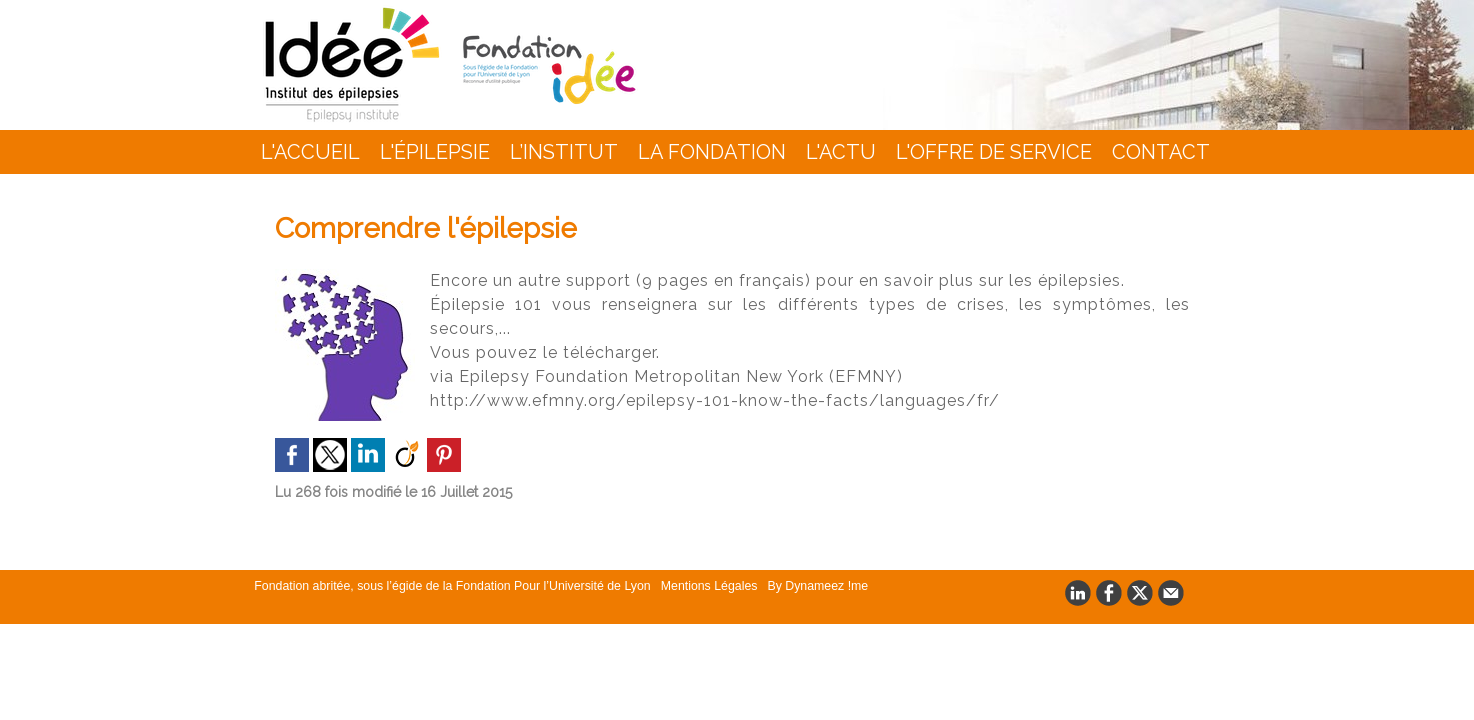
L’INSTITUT (564, 152)
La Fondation (712, 152)
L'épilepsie (435, 152)
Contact (1161, 152)
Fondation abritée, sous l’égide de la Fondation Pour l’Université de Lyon (447, 585)
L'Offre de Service (994, 152)
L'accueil (310, 152)
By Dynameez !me (797, 585)
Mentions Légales (694, 585)
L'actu (841, 152)
